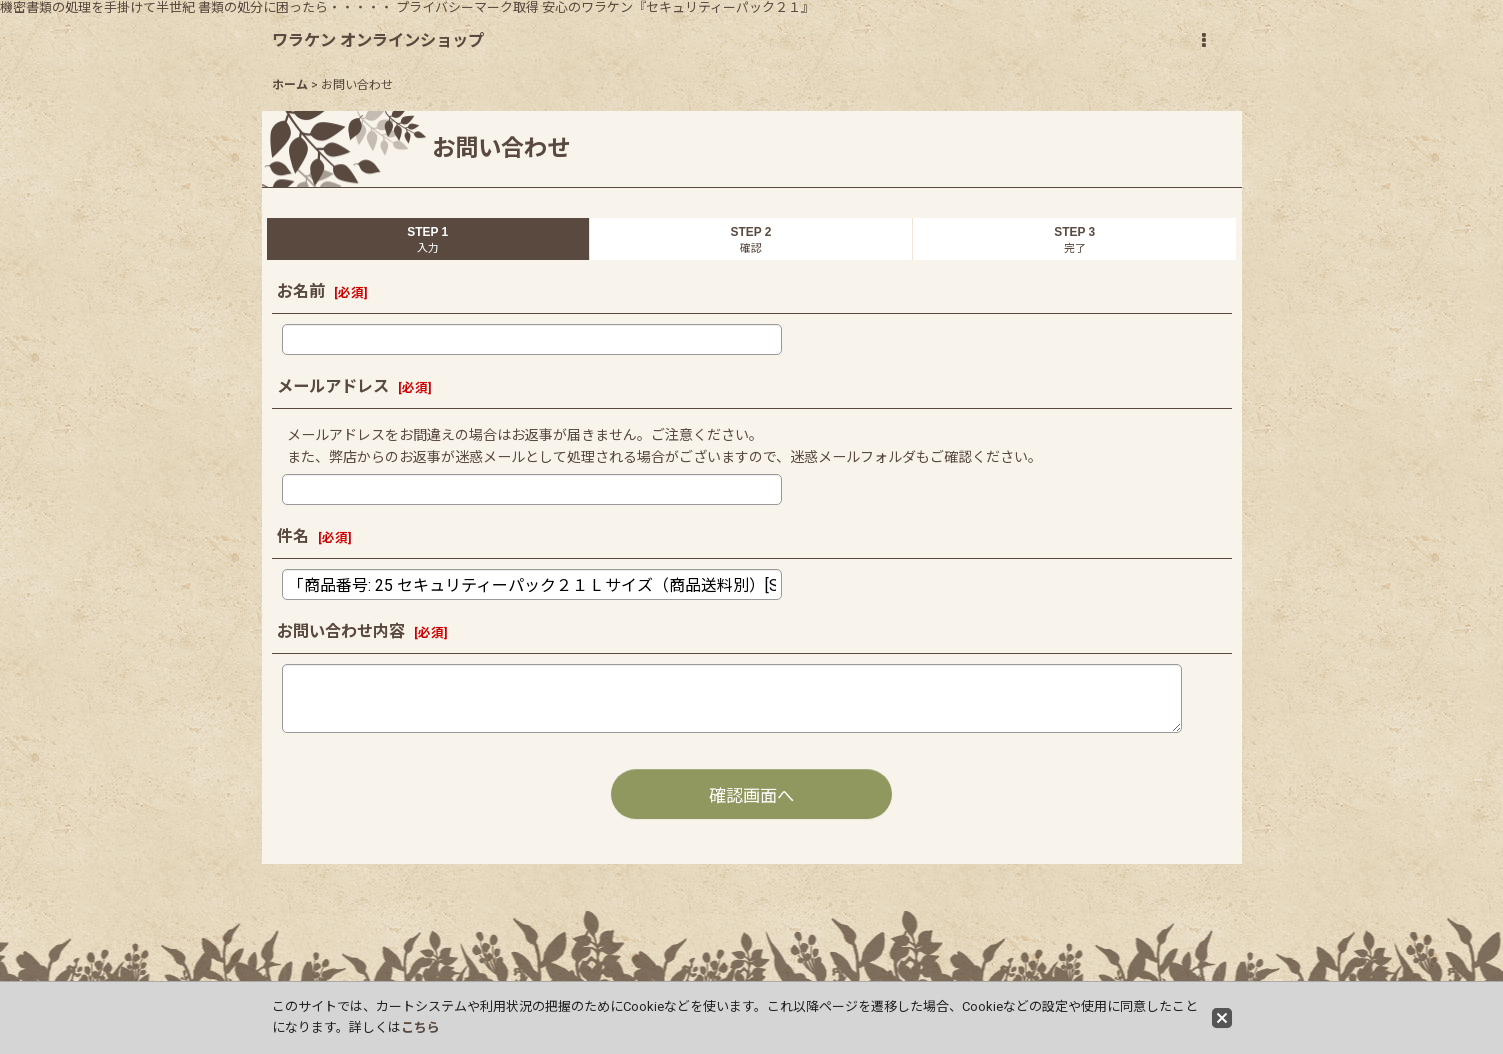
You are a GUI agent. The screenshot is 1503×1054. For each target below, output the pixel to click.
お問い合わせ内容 (341, 631)
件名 (293, 536)
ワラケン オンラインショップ (378, 40)
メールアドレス (333, 386)
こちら (420, 1027)
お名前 (301, 291)
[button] (1204, 41)
